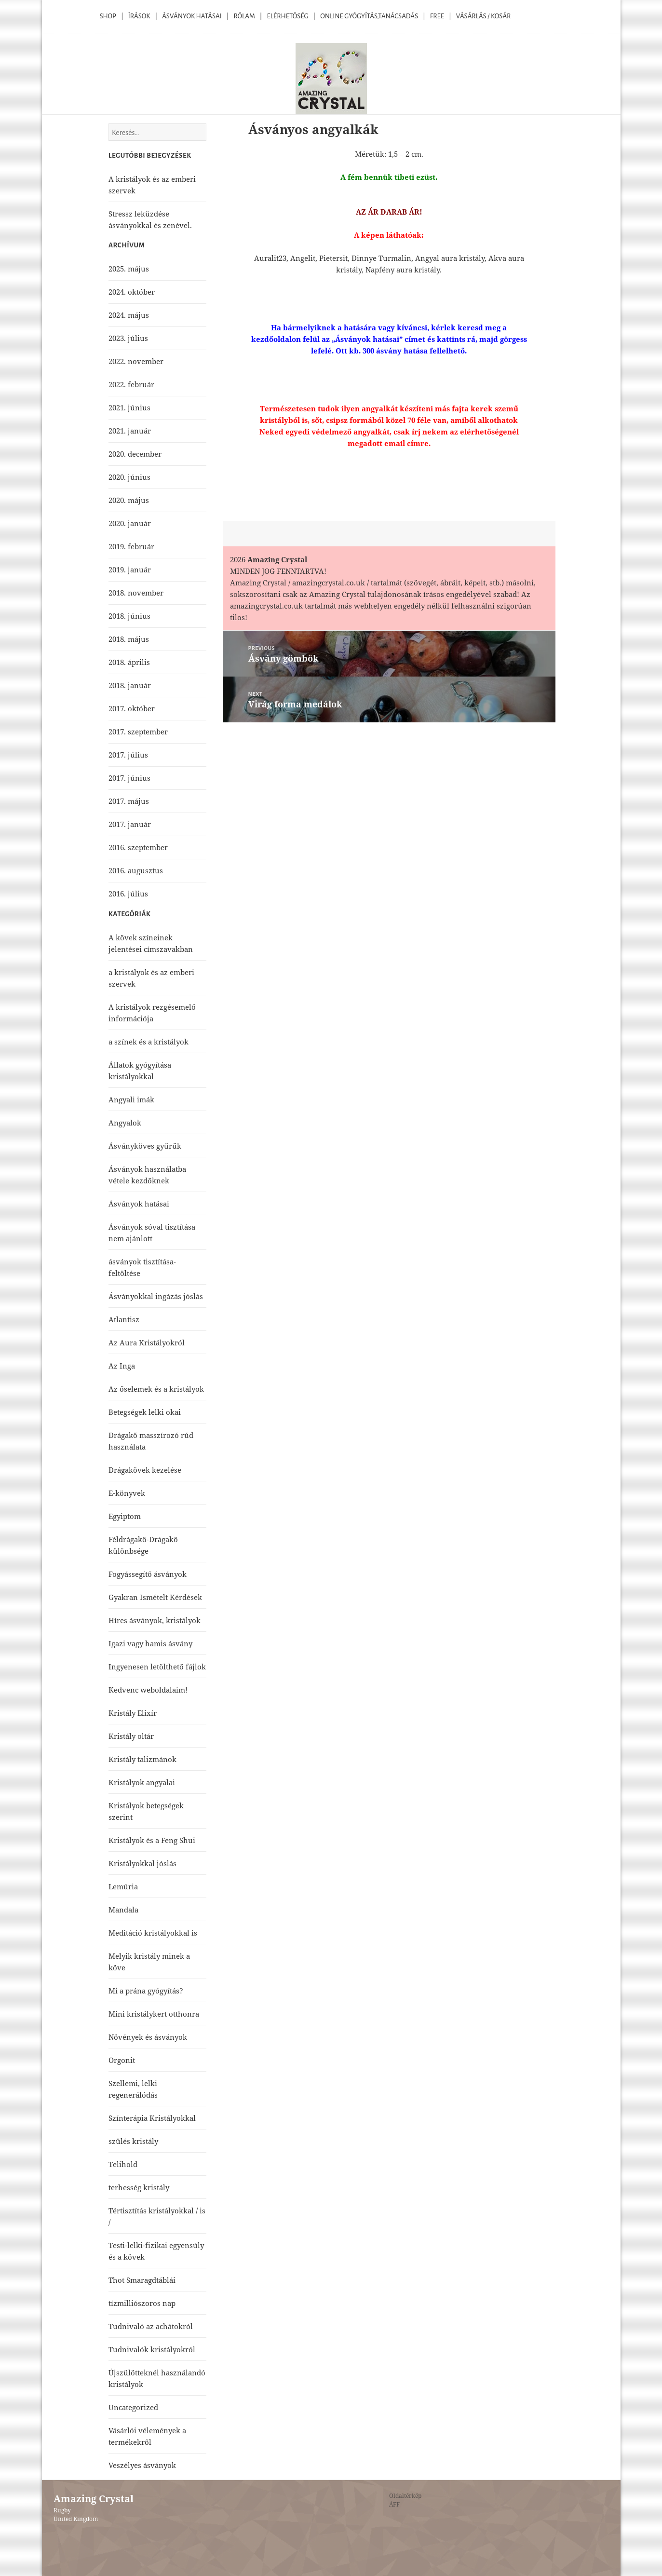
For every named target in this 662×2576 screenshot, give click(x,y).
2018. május (128, 639)
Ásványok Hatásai (191, 16)
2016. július (128, 893)
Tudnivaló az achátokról (150, 2326)
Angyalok (124, 1122)
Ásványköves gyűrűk (144, 1146)
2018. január (129, 685)
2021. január (129, 430)
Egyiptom (124, 1516)
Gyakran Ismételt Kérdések (155, 1597)
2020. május (128, 500)
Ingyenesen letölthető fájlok (157, 1666)
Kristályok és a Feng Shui (151, 1840)
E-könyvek (126, 1493)
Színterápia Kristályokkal (152, 2118)
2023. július (128, 338)
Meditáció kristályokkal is (152, 1933)
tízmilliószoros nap (142, 2303)
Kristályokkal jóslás (142, 1863)
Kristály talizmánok (142, 1759)
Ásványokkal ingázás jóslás (155, 1296)
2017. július (128, 754)
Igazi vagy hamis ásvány (150, 1643)
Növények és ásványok (147, 2037)
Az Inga (121, 1365)
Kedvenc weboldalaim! (148, 1690)
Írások (139, 16)
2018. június (129, 616)
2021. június (129, 407)
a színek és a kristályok (148, 1041)
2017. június (129, 778)
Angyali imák (131, 1099)
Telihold (122, 2164)
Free (437, 16)
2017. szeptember (138, 731)
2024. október (131, 292)
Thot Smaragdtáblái (142, 2280)
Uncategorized (133, 2407)
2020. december (135, 454)
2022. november (135, 361)
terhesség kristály (138, 2187)
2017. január (129, 824)
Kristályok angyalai (141, 1782)
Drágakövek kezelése (144, 1470)
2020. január (129, 523)
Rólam (244, 16)
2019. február (131, 546)
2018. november (135, 592)
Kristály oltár (131, 1736)
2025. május (128, 268)
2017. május (128, 801)
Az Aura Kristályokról (146, 1342)
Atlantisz (123, 1319)
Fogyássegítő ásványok (147, 1574)
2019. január (129, 569)
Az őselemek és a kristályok (156, 1389)
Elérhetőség (288, 16)
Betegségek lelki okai (144, 1412)
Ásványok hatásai (138, 1203)
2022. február (131, 384)
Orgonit (121, 2060)
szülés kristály (133, 2141)
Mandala (123, 1909)
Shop (108, 16)
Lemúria (123, 1886)
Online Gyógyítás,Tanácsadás (369, 16)
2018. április (129, 662)
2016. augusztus (135, 870)
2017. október (131, 708)
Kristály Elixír (132, 1713)
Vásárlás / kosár (483, 16)
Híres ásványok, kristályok (154, 1620)
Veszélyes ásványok (142, 2465)
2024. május (128, 315)
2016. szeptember (138, 847)
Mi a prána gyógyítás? (145, 1990)
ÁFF (394, 2504)
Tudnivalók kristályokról (151, 2349)
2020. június (129, 477)
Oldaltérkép (405, 2496)
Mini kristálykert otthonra (153, 2014)
